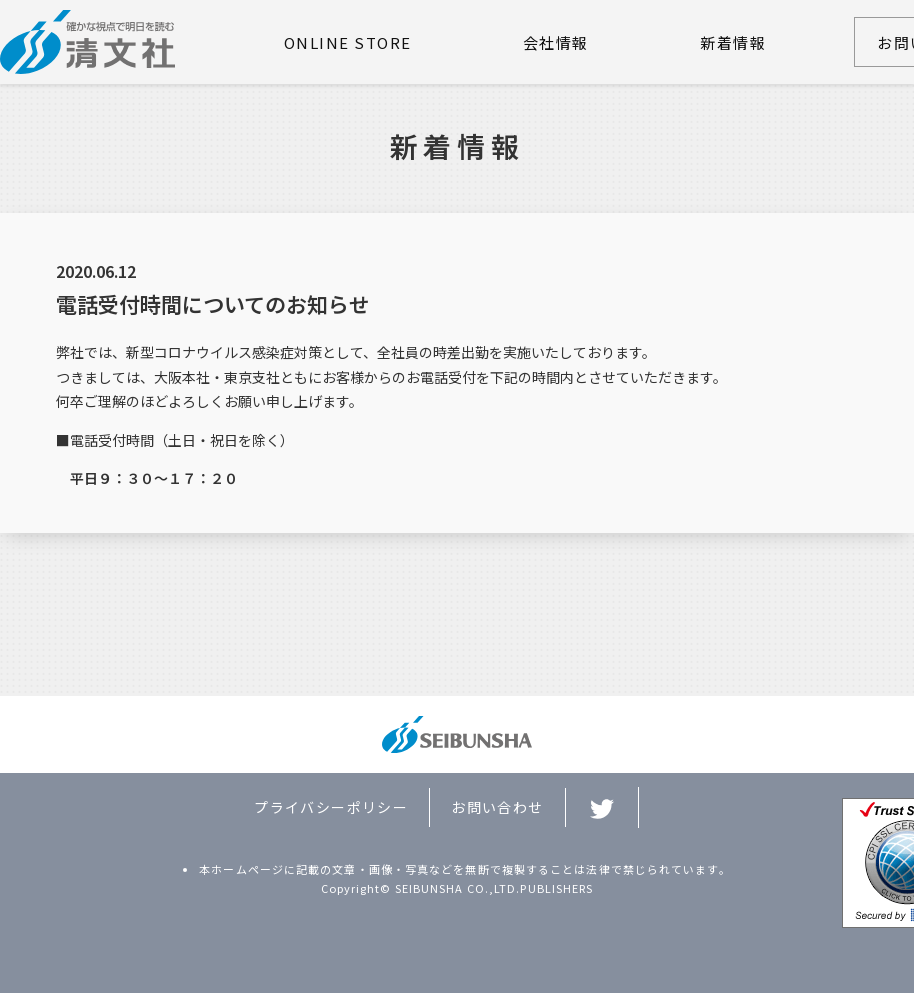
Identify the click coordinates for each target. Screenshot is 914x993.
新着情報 (733, 42)
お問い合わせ (497, 807)
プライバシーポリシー (331, 807)
